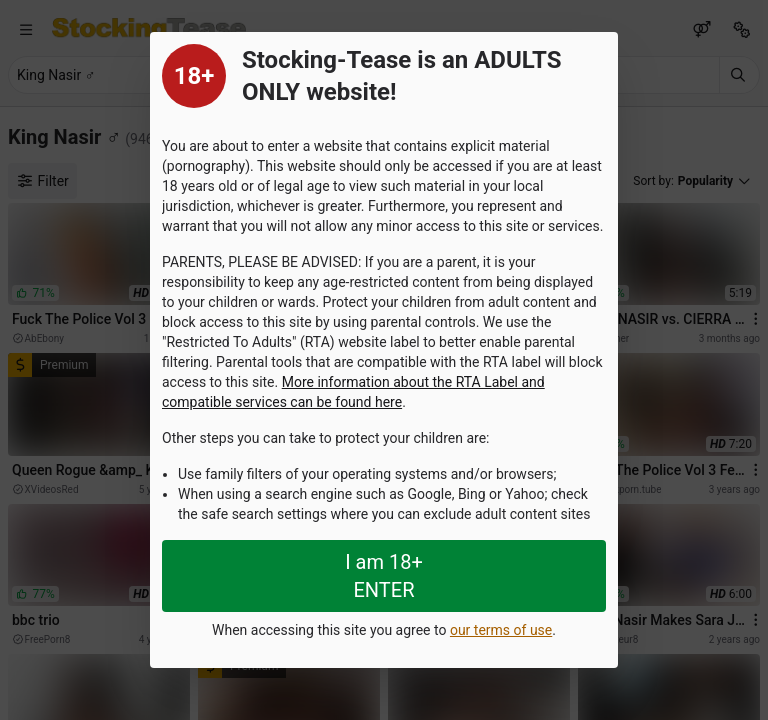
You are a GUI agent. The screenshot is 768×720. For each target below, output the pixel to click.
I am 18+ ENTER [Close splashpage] (384, 576)
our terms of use (501, 630)
